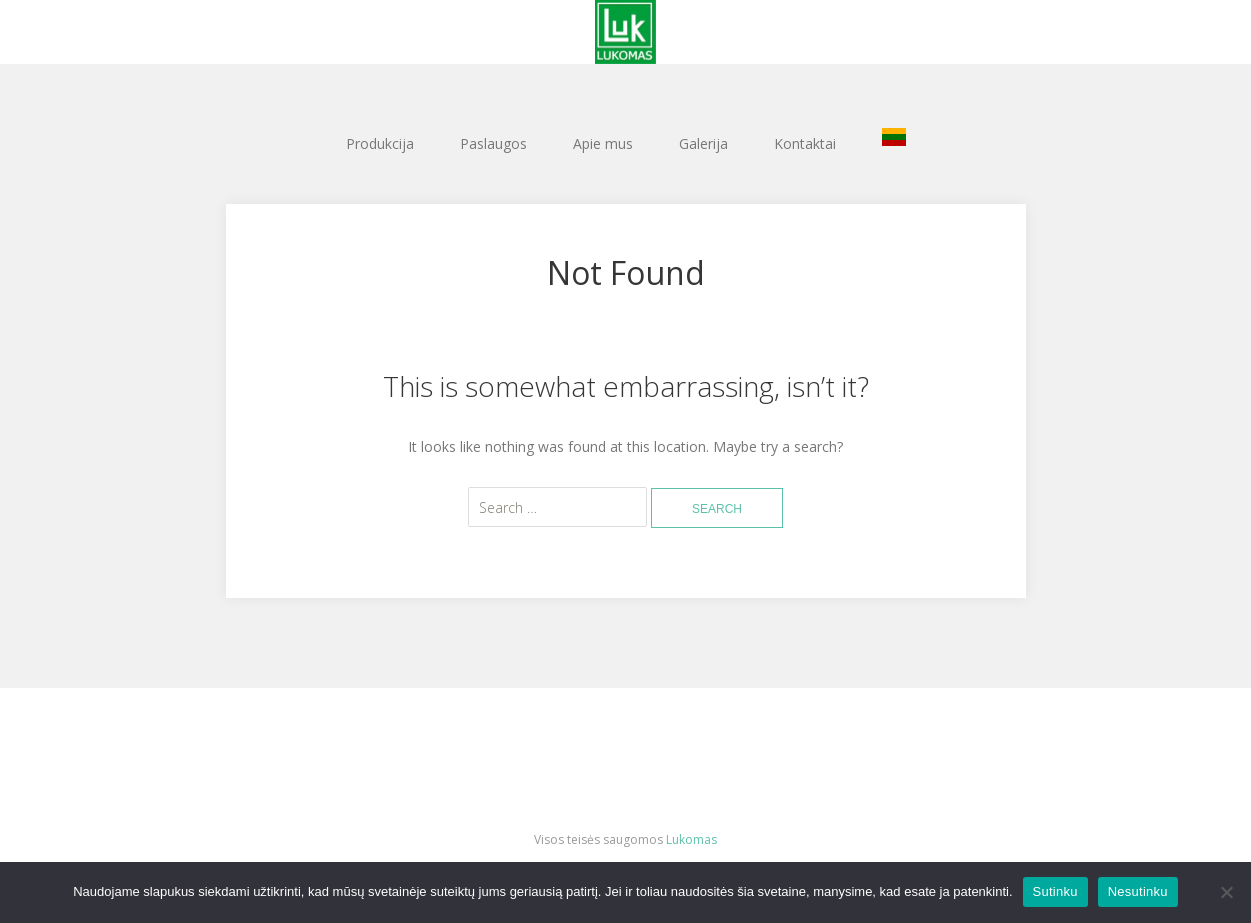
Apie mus (603, 143)
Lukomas (691, 839)
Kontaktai (805, 143)
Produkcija (380, 143)
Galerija (703, 143)
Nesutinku (1138, 891)
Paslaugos (493, 143)
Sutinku (1055, 891)
